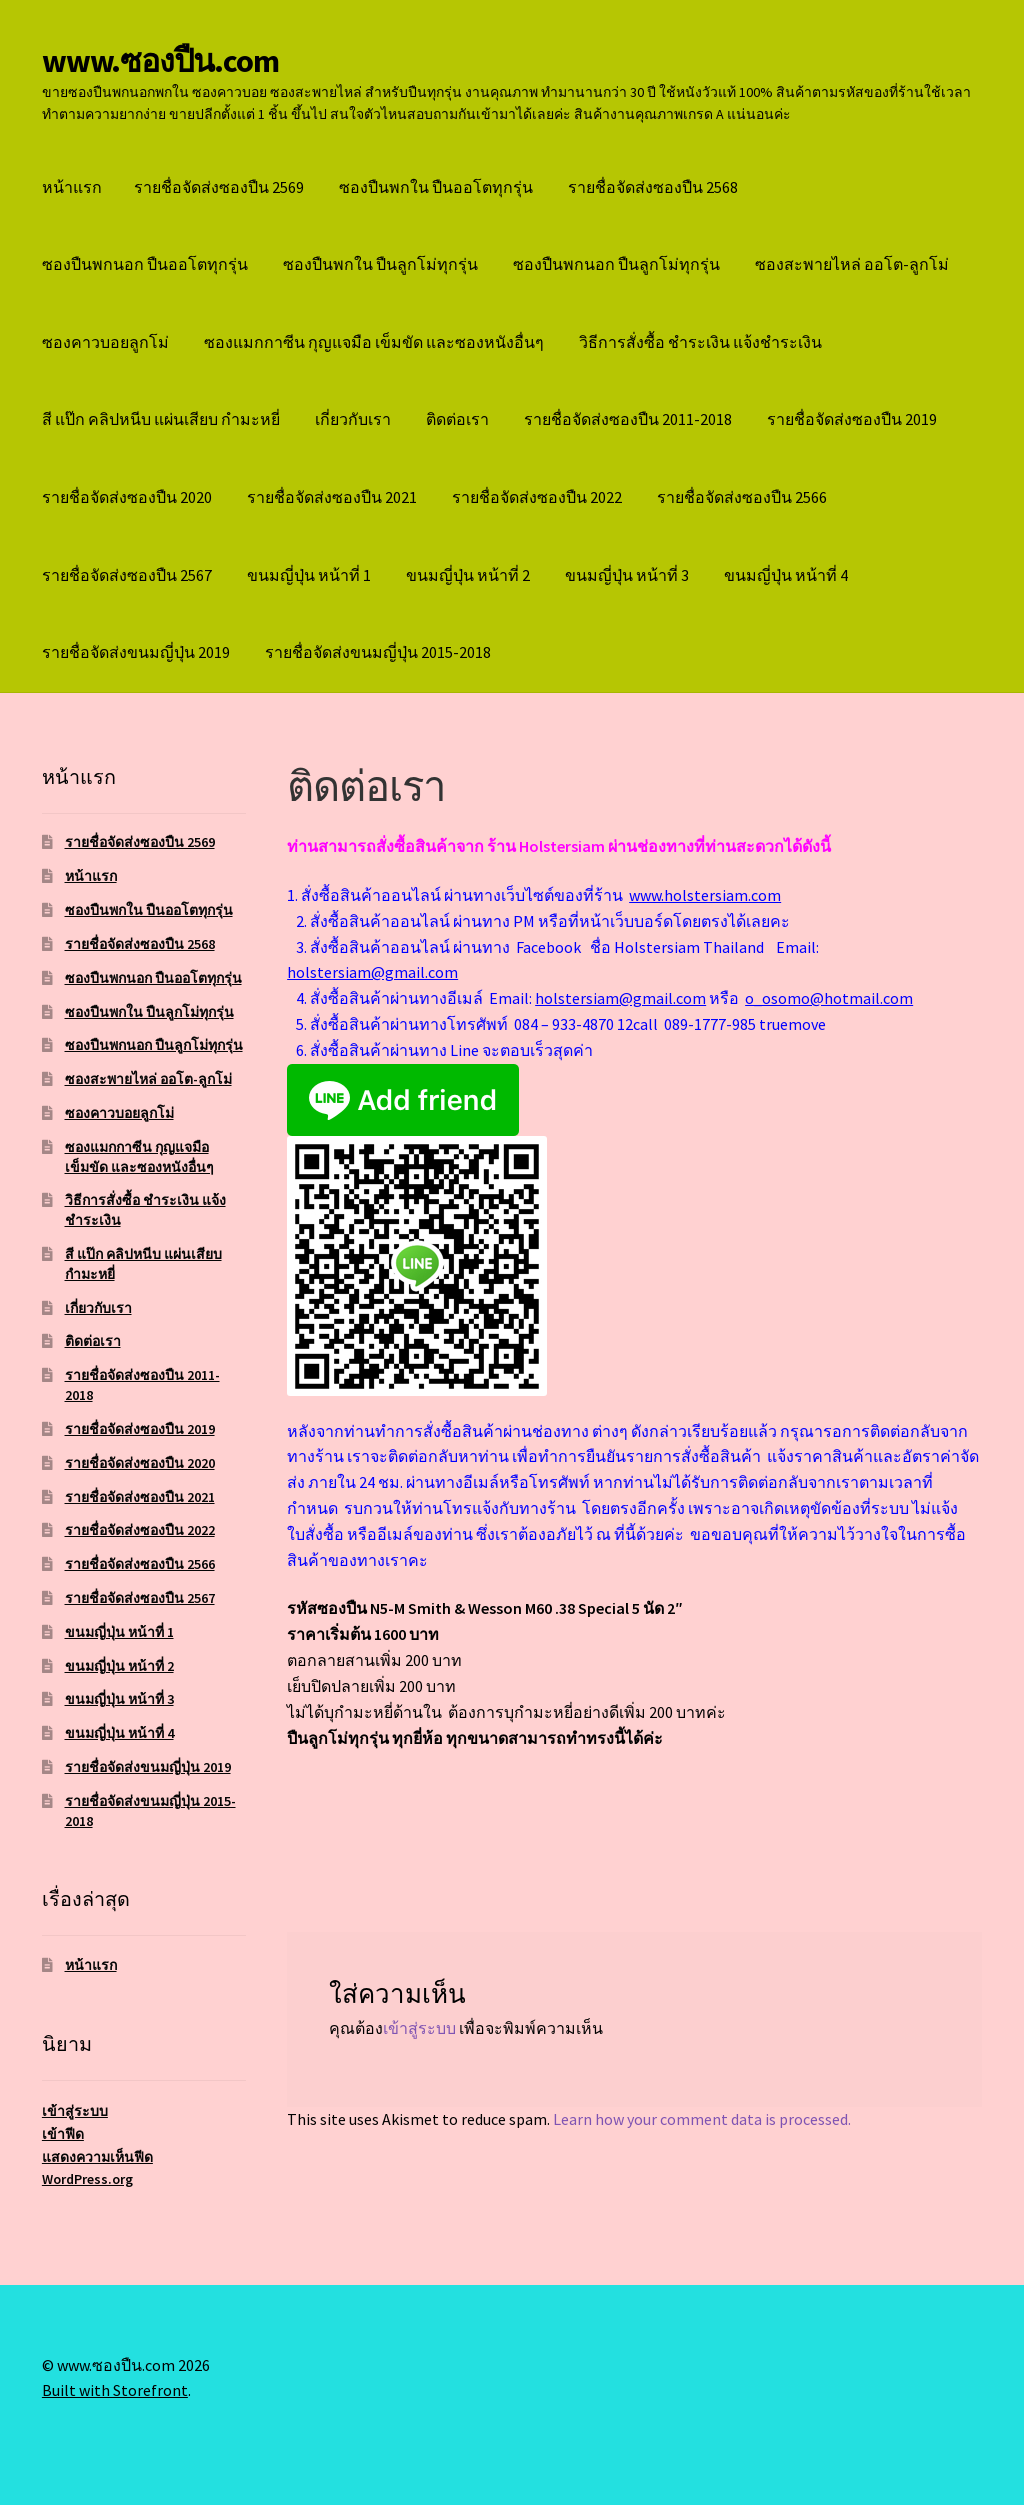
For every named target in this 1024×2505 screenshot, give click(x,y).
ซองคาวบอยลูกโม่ (105, 342)
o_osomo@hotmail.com (829, 998)
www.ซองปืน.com (160, 61)
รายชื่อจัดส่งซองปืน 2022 (537, 497)
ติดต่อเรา (457, 419)
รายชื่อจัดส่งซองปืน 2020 (127, 497)
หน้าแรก (72, 187)
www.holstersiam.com (705, 895)
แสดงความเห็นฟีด (97, 2157)
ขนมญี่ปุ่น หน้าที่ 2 (468, 575)
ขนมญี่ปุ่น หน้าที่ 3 (627, 575)
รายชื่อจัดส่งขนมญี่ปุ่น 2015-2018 (378, 652)
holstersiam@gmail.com (372, 972)
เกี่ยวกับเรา (353, 419)
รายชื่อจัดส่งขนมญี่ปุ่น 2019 (136, 652)
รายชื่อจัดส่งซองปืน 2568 (653, 187)
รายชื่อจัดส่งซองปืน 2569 (219, 187)
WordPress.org (87, 2179)
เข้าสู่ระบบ (419, 2028)
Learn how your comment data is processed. (702, 2119)
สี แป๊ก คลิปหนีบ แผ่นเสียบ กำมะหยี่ (161, 419)
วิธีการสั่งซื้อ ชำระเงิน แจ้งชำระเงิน (700, 342)
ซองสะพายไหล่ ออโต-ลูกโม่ (852, 264)
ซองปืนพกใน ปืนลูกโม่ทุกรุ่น (380, 264)
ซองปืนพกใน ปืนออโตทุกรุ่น (436, 187)
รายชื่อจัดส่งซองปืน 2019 (852, 419)
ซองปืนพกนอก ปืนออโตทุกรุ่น (145, 264)
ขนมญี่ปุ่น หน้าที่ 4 (786, 575)
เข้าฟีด (63, 2134)
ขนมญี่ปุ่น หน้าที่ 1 (309, 575)
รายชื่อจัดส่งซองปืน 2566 (742, 497)
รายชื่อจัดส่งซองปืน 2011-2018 (628, 419)
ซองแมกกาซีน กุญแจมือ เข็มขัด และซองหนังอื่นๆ (374, 342)
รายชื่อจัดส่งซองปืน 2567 (127, 575)
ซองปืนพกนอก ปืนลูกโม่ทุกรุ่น (616, 264)
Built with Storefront (115, 2390)
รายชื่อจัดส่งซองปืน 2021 (332, 497)
